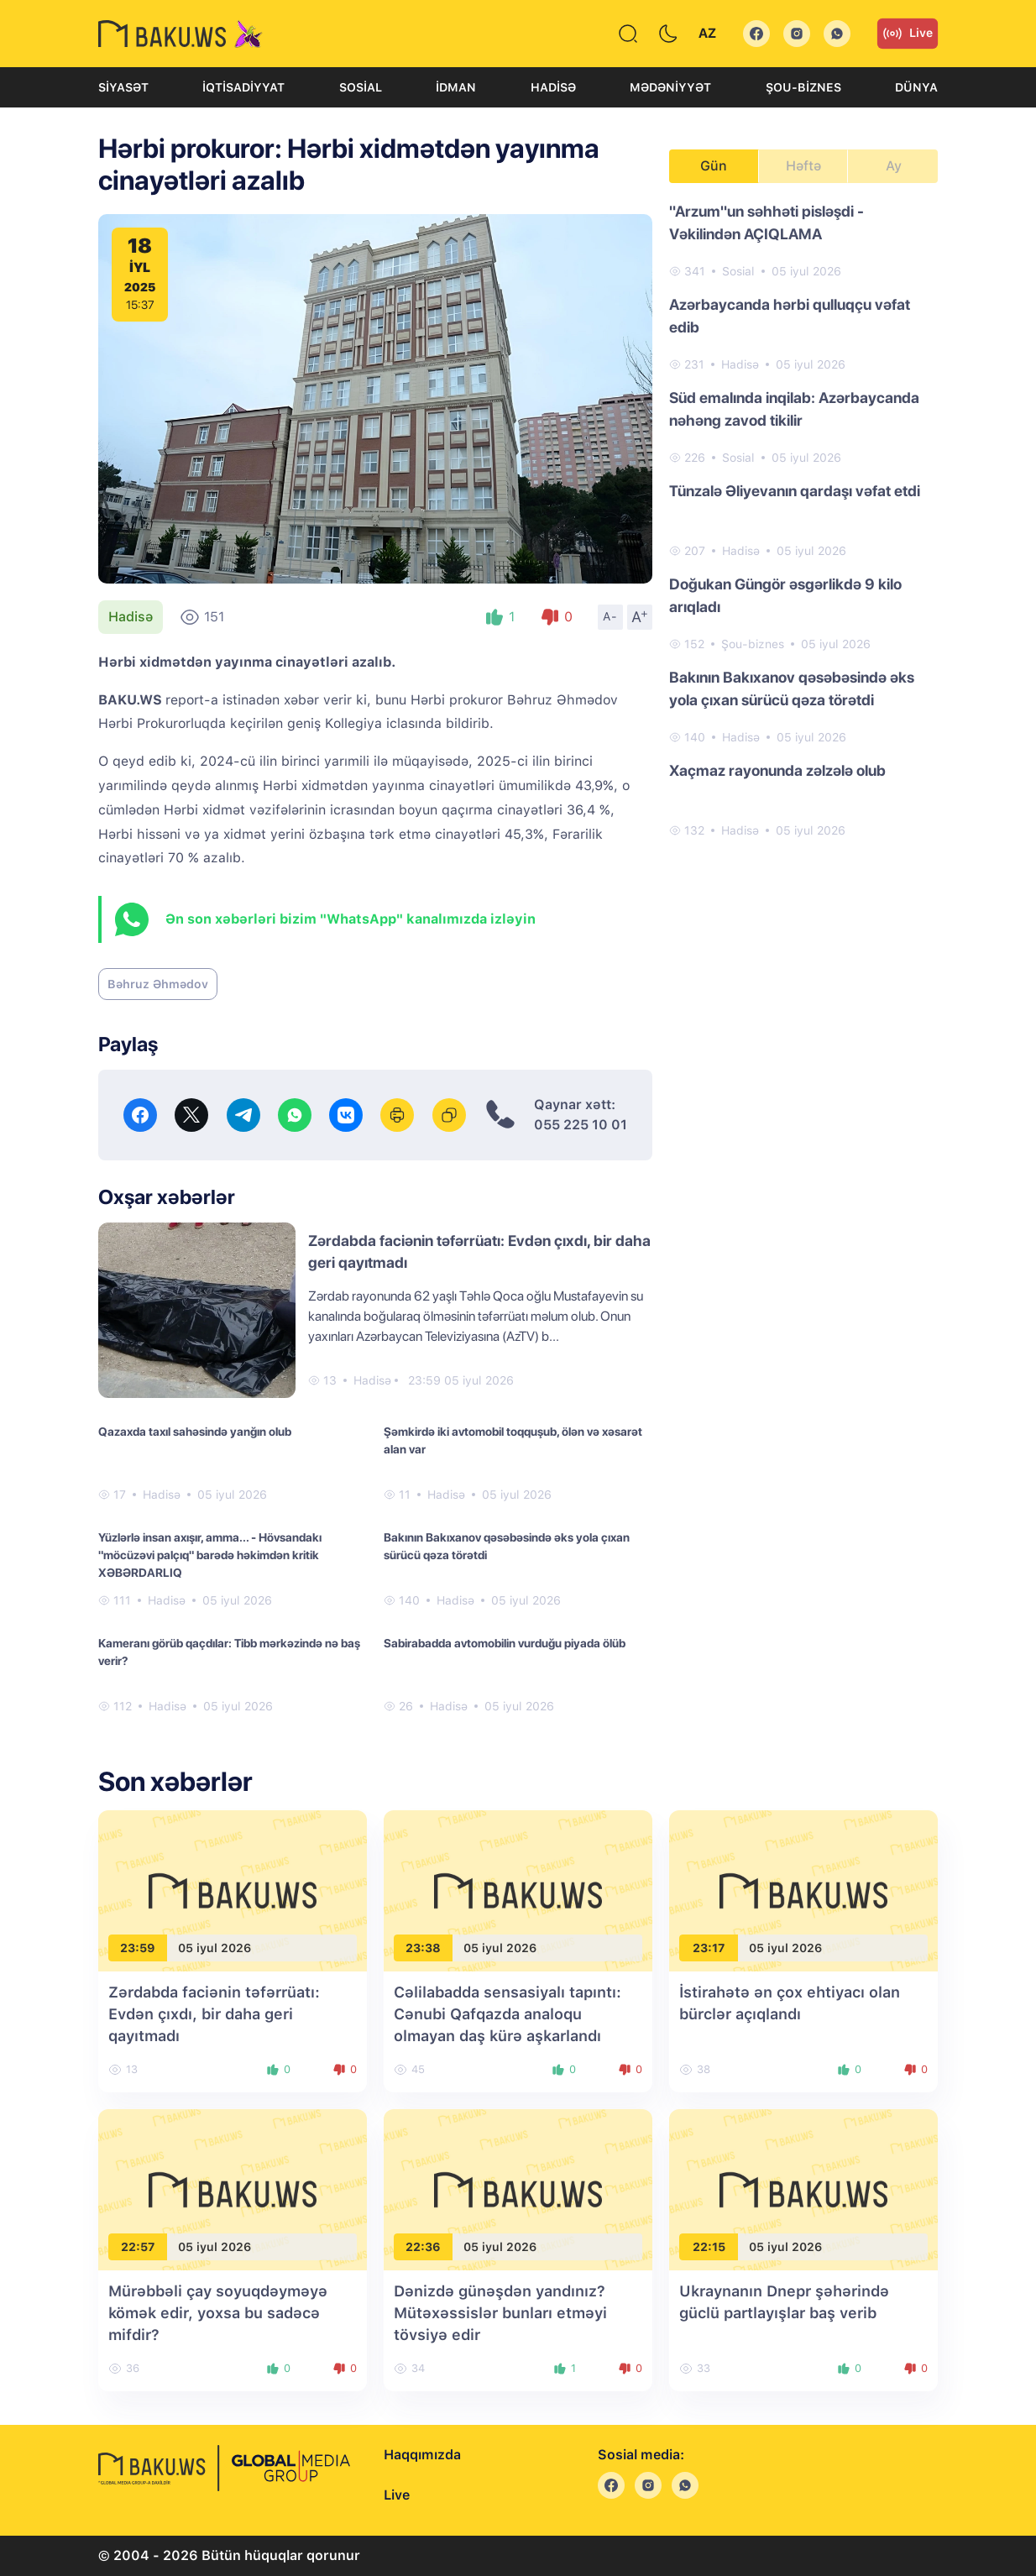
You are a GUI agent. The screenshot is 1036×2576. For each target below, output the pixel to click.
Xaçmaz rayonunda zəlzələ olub (777, 770)
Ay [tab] (894, 166)
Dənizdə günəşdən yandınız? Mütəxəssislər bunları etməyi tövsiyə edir (500, 2312)
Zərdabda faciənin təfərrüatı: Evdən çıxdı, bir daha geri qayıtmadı (214, 2014)
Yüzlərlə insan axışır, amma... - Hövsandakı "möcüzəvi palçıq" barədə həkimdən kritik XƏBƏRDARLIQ (210, 1555)
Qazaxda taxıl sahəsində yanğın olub (194, 1431)
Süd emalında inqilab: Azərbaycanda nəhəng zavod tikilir (794, 409)
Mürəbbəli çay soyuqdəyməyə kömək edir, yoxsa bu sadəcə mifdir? (217, 2312)
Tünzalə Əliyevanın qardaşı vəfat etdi (794, 491)
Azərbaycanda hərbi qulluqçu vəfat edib (789, 316)
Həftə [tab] (803, 166)
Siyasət (123, 87)
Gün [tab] (713, 166)
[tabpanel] (803, 520)
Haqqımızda (422, 2455)
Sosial (360, 87)
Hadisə (553, 87)
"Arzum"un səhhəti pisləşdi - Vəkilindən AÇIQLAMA (766, 222)
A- (610, 616)
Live (907, 34)
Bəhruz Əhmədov (157, 984)
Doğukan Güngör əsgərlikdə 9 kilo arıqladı (785, 595)
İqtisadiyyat (243, 87)
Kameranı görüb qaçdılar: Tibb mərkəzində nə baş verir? (229, 1652)
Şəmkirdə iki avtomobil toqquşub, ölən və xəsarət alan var (513, 1440)
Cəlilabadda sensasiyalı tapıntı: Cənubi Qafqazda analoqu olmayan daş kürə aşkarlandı (507, 2014)
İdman (456, 87)
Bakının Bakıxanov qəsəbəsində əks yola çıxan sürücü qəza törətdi (507, 1546)
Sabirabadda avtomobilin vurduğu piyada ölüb (504, 1643)
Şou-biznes (803, 87)
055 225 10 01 (580, 1125)
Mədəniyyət (670, 87)
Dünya (916, 87)
